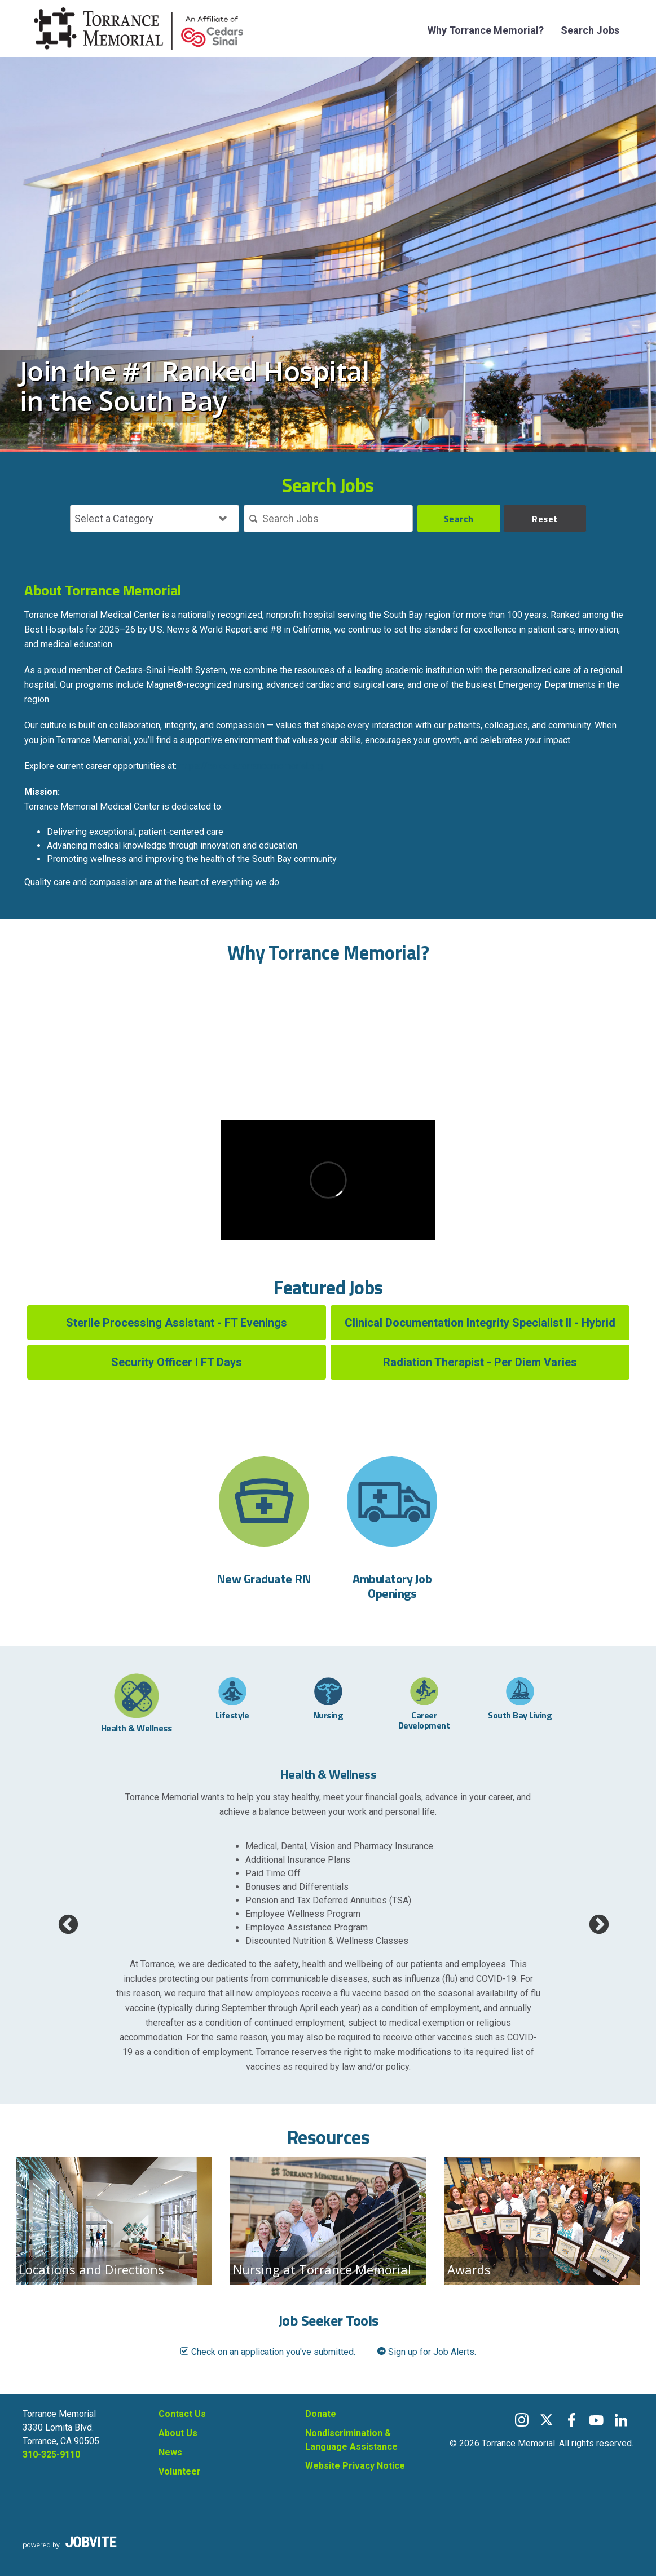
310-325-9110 (51, 2454)
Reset (545, 518)
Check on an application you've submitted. (267, 2352)
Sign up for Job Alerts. (426, 2352)
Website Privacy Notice (355, 2465)
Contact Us (182, 2414)
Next (593, 1919)
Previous (62, 1919)
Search (459, 518)
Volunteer (180, 2471)
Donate (320, 2414)
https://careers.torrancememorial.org (251, 766)
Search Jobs (590, 30)
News (170, 2452)
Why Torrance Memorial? (486, 30)
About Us (178, 2433)
